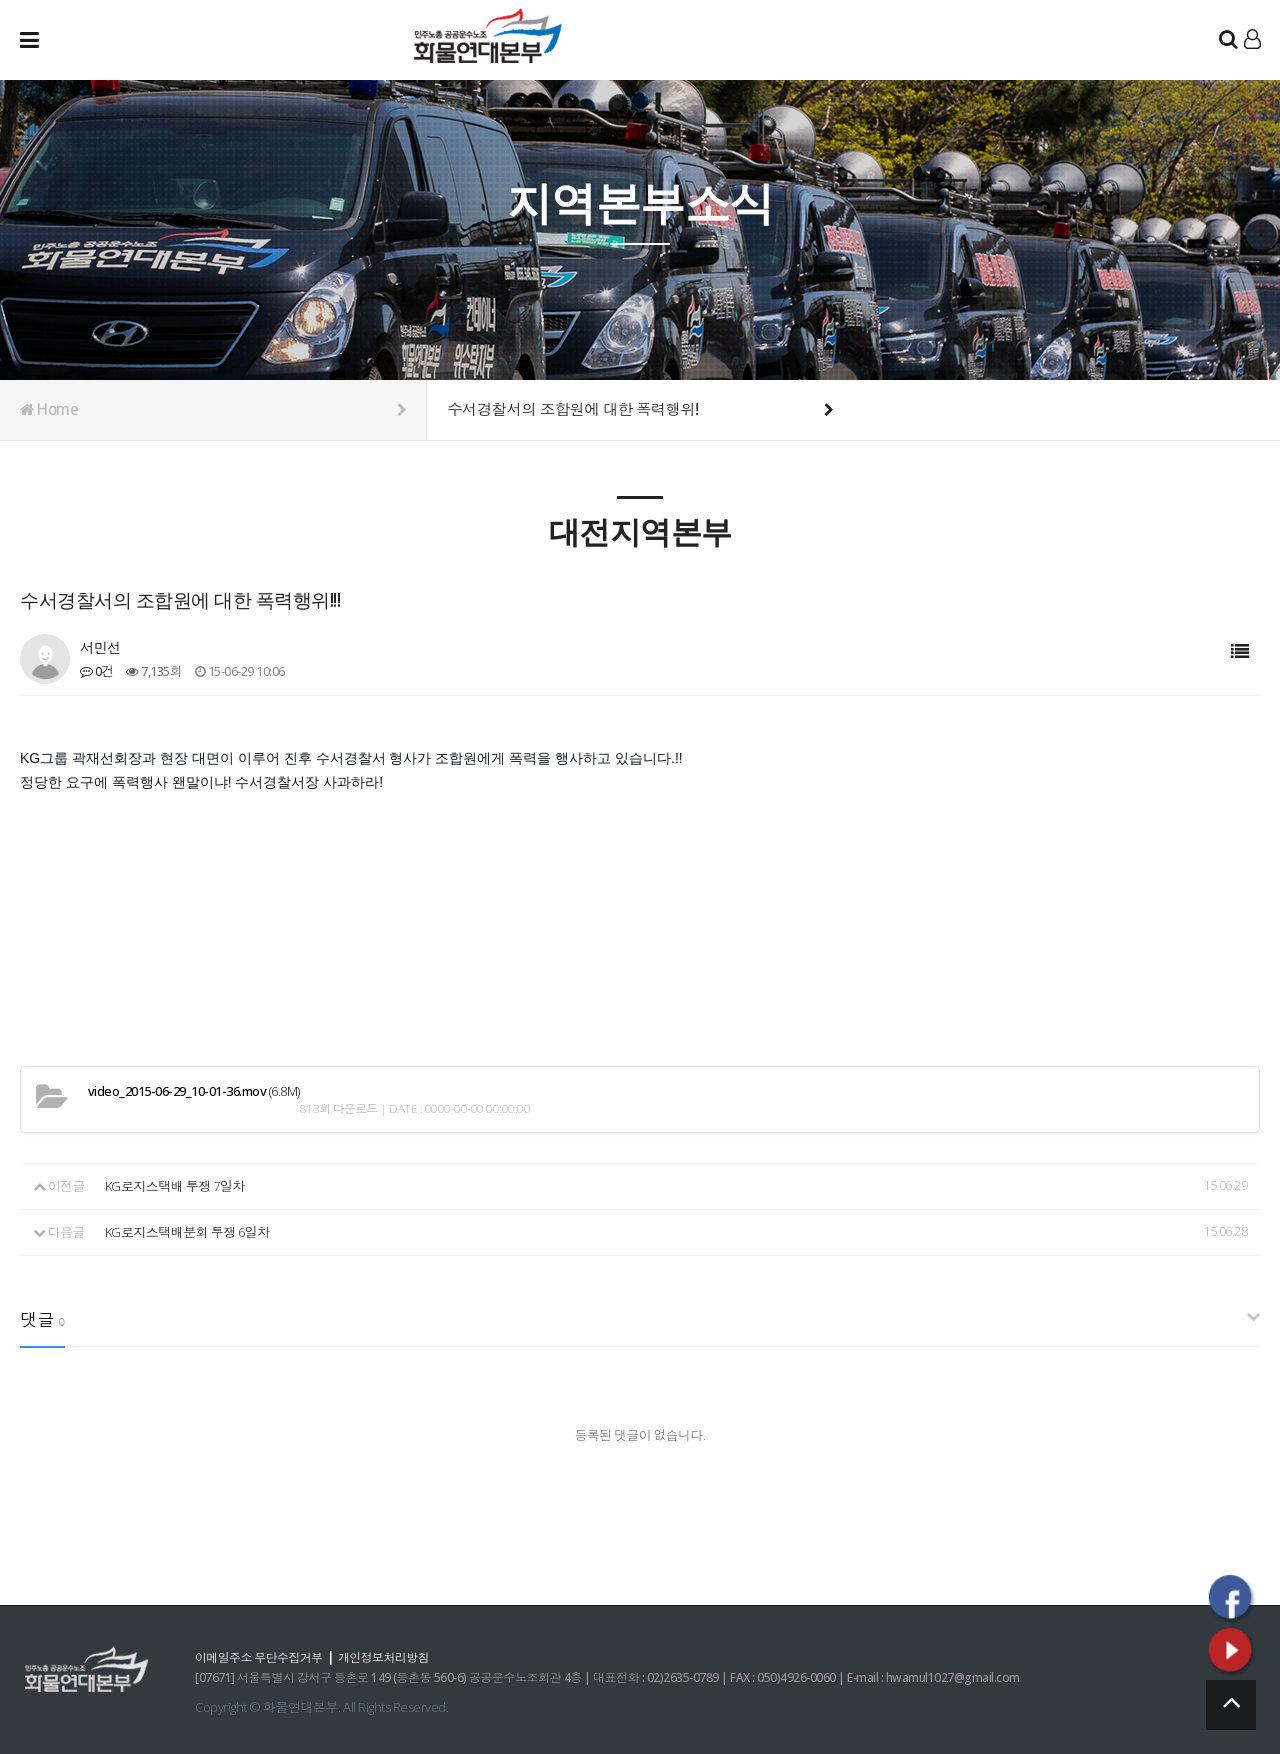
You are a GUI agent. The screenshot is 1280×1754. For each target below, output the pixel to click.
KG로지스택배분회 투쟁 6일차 (186, 1230)
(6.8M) (194, 1090)
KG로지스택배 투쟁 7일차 (174, 1185)
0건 (97, 671)
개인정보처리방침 (401, 1655)
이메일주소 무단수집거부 (265, 1655)
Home (213, 410)
